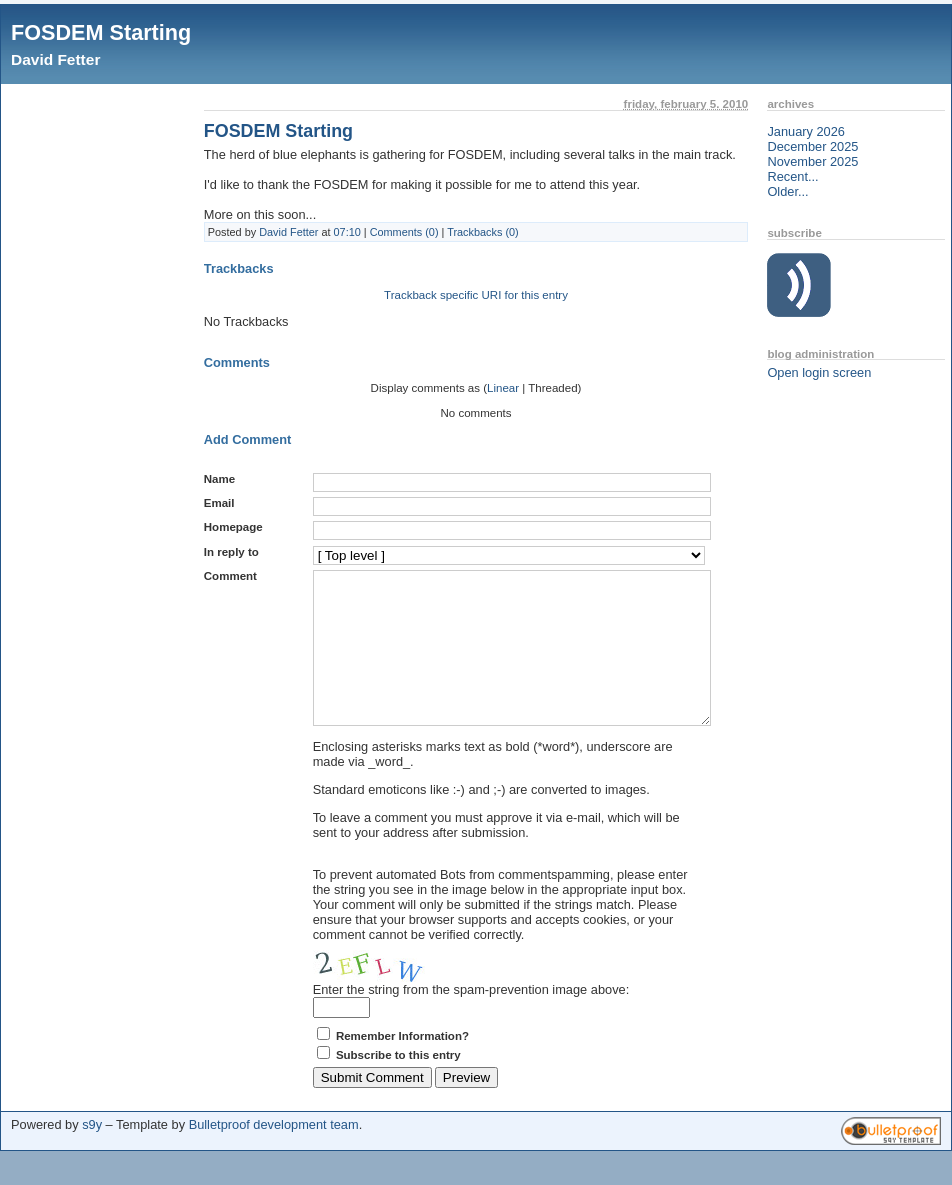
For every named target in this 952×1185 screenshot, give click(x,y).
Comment (230, 576)
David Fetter (55, 59)
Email (219, 503)
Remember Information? (402, 1066)
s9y (92, 1154)
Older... (787, 191)
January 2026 (806, 131)
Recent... (792, 176)
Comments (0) (404, 232)
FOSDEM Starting (101, 32)
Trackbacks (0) (483, 232)
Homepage (233, 527)
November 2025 (812, 161)
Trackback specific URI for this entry (476, 295)
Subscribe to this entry (398, 1085)
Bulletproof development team (274, 1154)
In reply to (231, 552)
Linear (503, 388)
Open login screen (819, 372)
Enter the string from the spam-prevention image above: (471, 1019)
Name (219, 479)
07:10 (347, 232)
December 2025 (812, 146)
